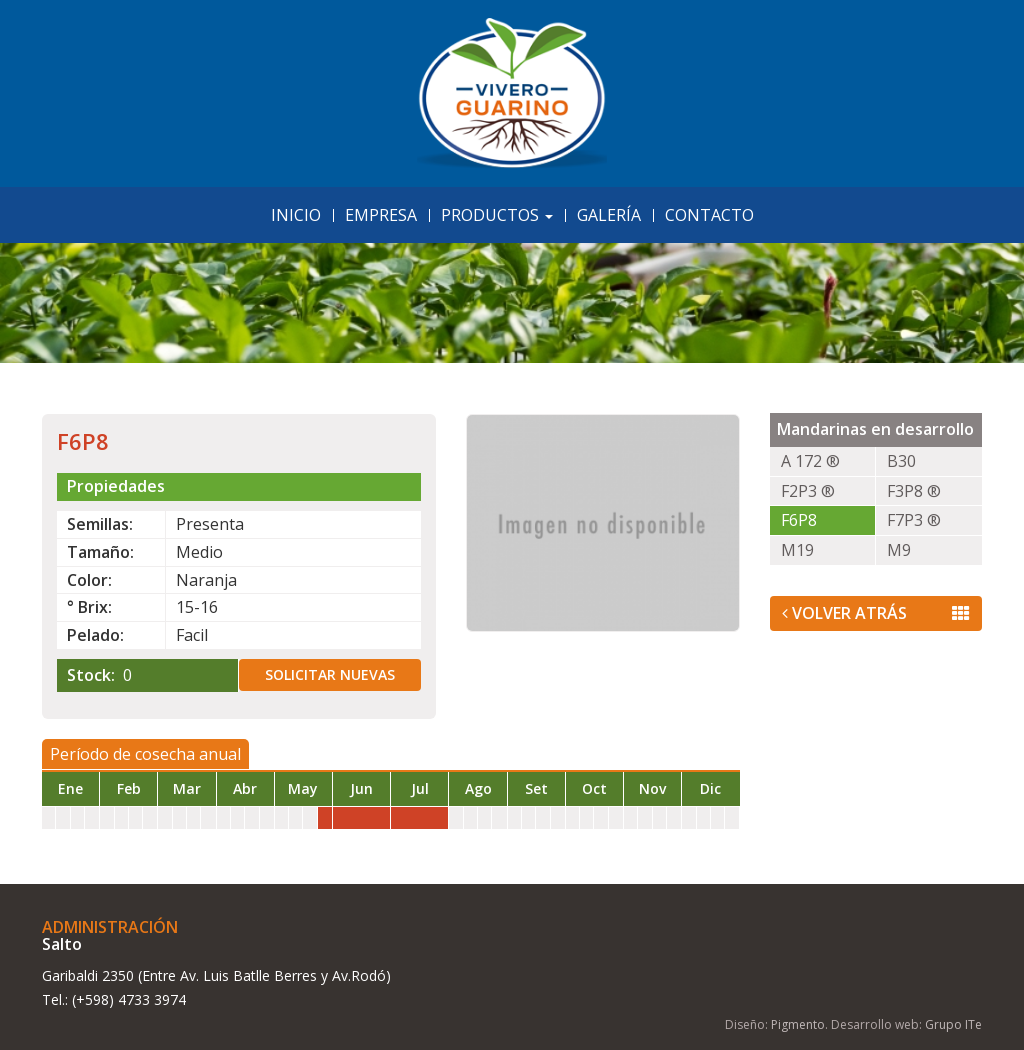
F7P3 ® (914, 520)
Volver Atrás (876, 613)
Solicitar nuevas (330, 674)
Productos (497, 215)
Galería (609, 215)
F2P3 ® (808, 491)
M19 (797, 550)
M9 (899, 550)
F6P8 (799, 520)
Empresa (381, 215)
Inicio (296, 215)
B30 (901, 461)
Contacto (709, 215)
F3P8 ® (914, 491)
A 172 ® (810, 461)
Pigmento (798, 1024)
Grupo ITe (953, 1024)
